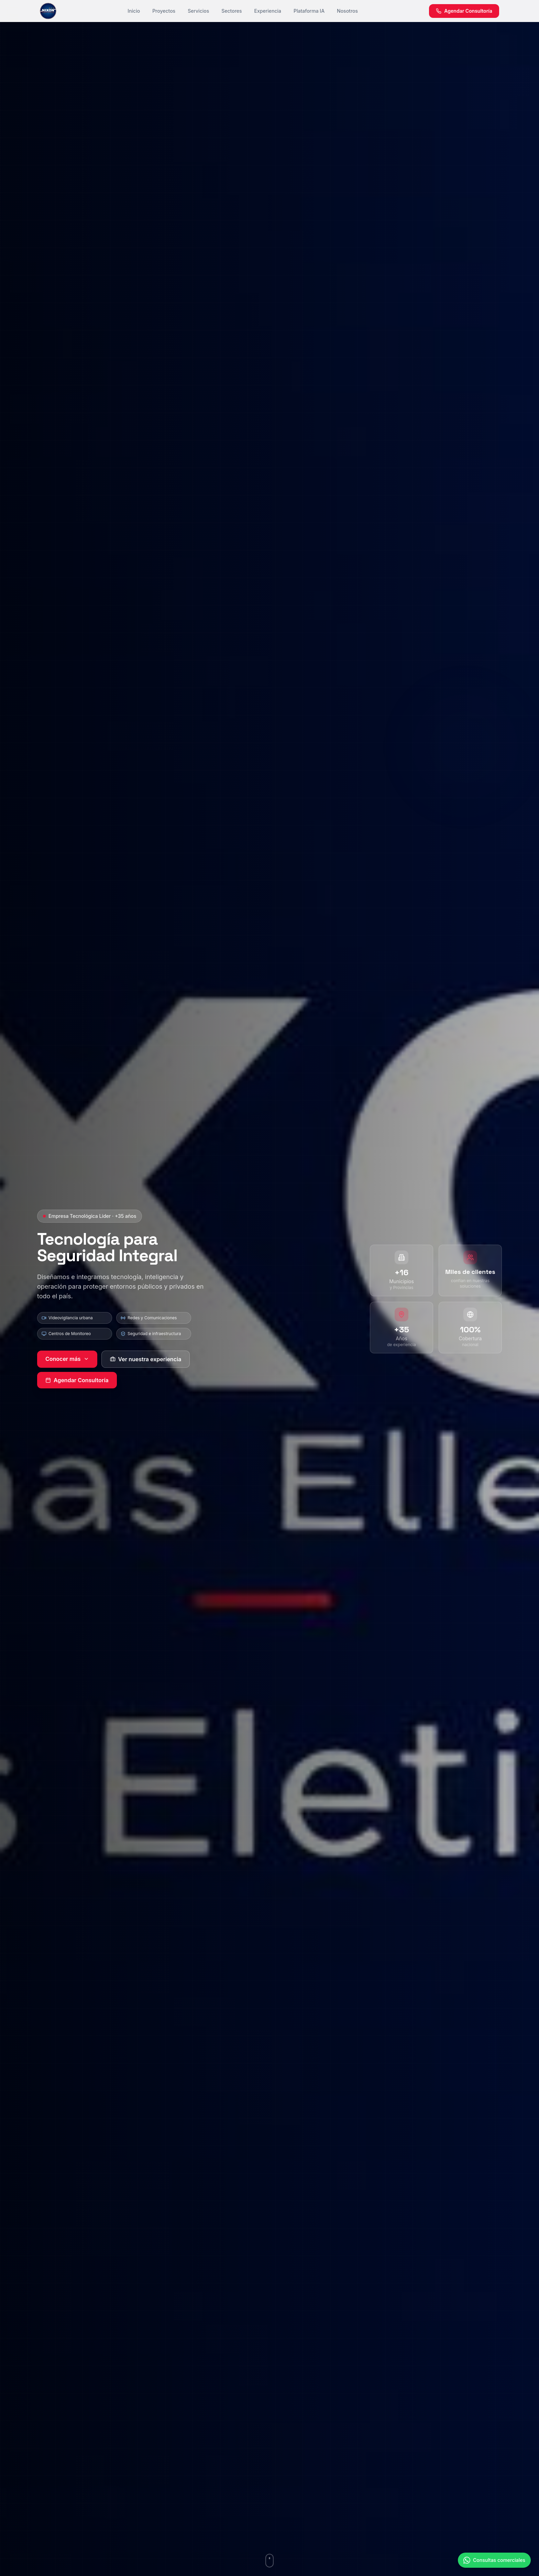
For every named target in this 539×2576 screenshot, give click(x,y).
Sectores (231, 11)
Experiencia (267, 11)
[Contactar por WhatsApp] (494, 2567)
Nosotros (347, 11)
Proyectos (163, 11)
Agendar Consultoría (77, 1380)
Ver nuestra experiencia (146, 1359)
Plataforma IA (309, 11)
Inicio (134, 11)
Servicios (198, 11)
